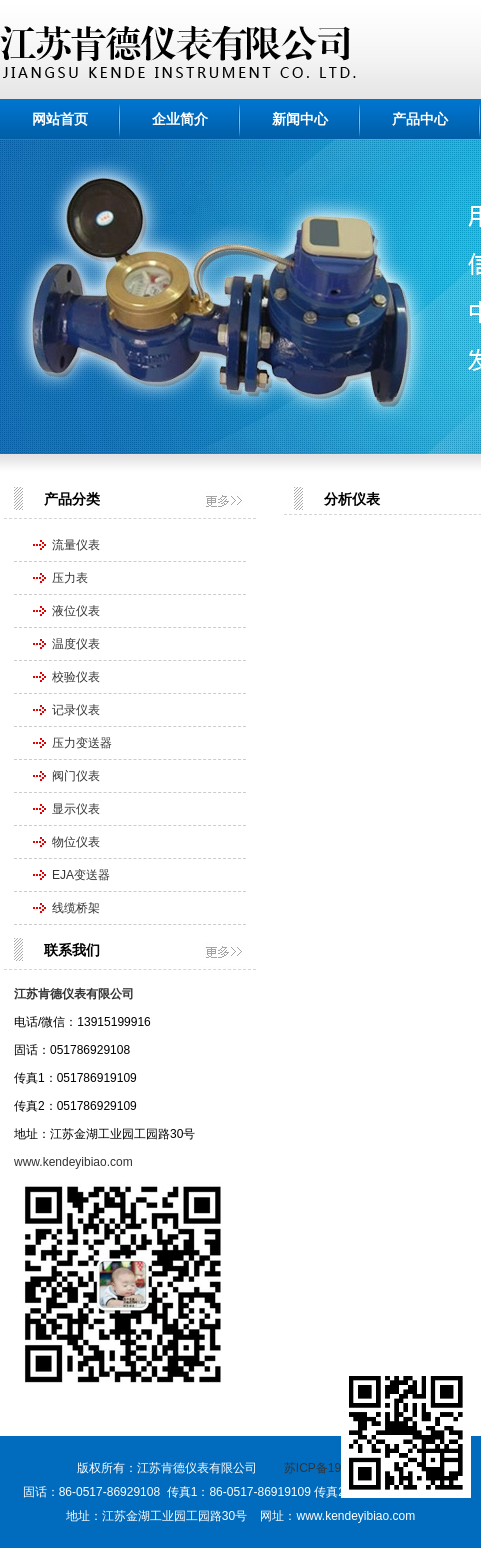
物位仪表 (76, 842)
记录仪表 (76, 710)
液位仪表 (76, 611)
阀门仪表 (76, 776)
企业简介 (180, 119)
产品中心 (420, 119)
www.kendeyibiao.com (73, 1162)
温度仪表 (76, 644)
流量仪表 (76, 545)
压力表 (70, 578)
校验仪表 (76, 677)
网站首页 (60, 119)
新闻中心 (300, 119)
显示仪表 (76, 809)
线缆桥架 (76, 908)
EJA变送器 (81, 875)
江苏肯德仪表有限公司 (74, 994)
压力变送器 (82, 743)
